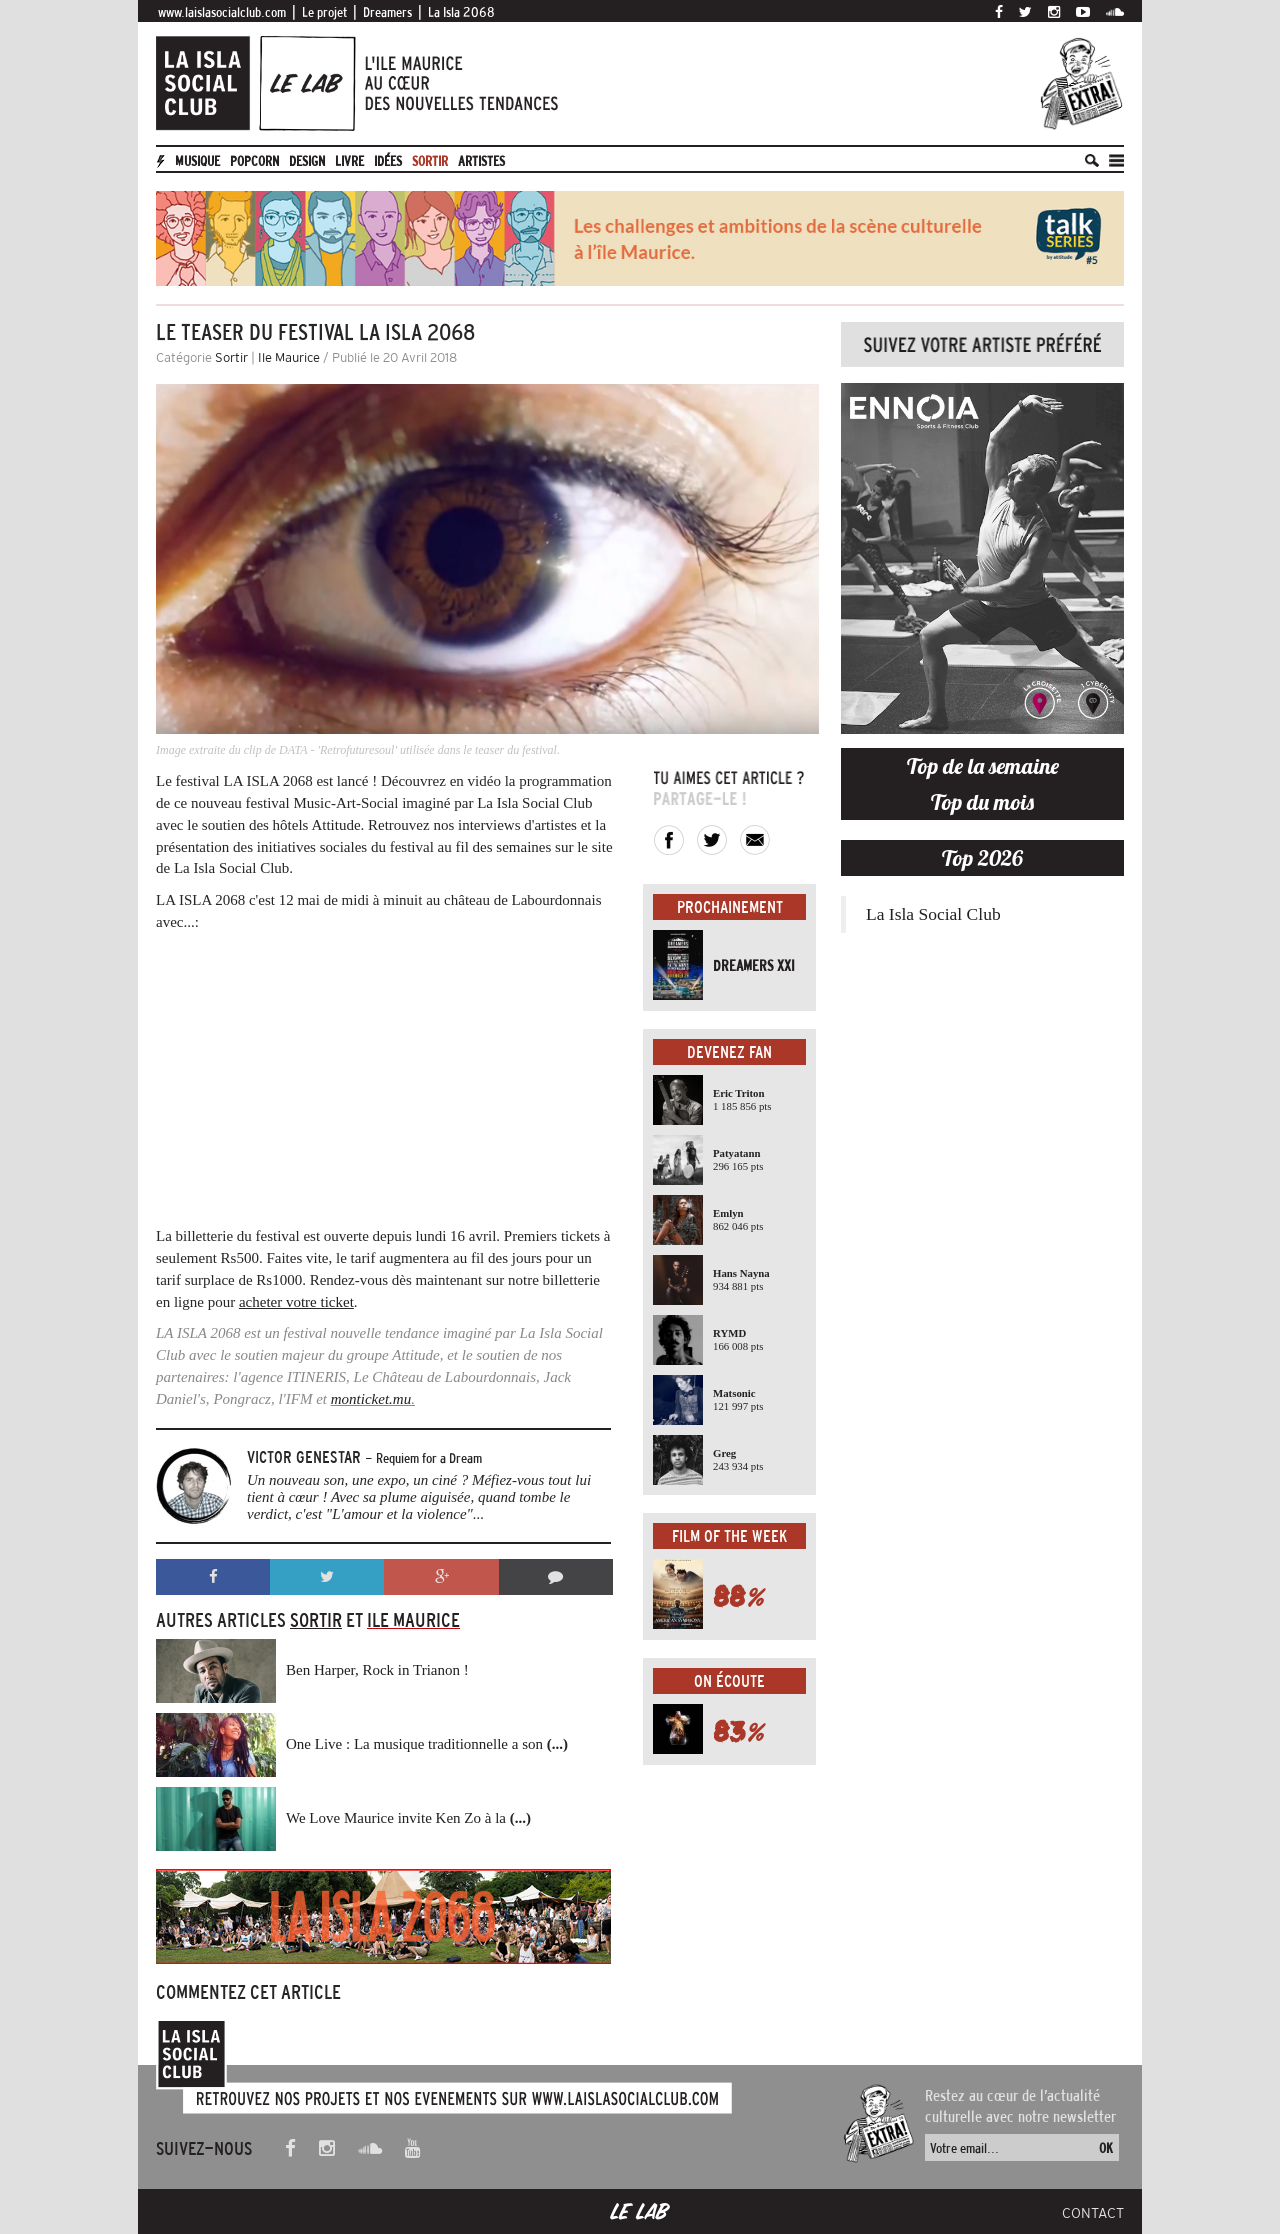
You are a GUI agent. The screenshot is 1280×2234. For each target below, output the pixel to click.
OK (1106, 2148)
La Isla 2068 (461, 12)
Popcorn (254, 161)
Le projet (324, 12)
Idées (388, 161)
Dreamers (387, 12)
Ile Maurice (289, 357)
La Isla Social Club (933, 914)
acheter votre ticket (296, 1302)
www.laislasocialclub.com (222, 12)
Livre (349, 161)
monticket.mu (371, 1399)
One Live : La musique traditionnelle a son (427, 1744)
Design (307, 161)
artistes (481, 161)
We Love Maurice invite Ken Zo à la (408, 1818)
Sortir (430, 161)
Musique (197, 161)
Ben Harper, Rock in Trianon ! (377, 1670)
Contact (1093, 2213)
